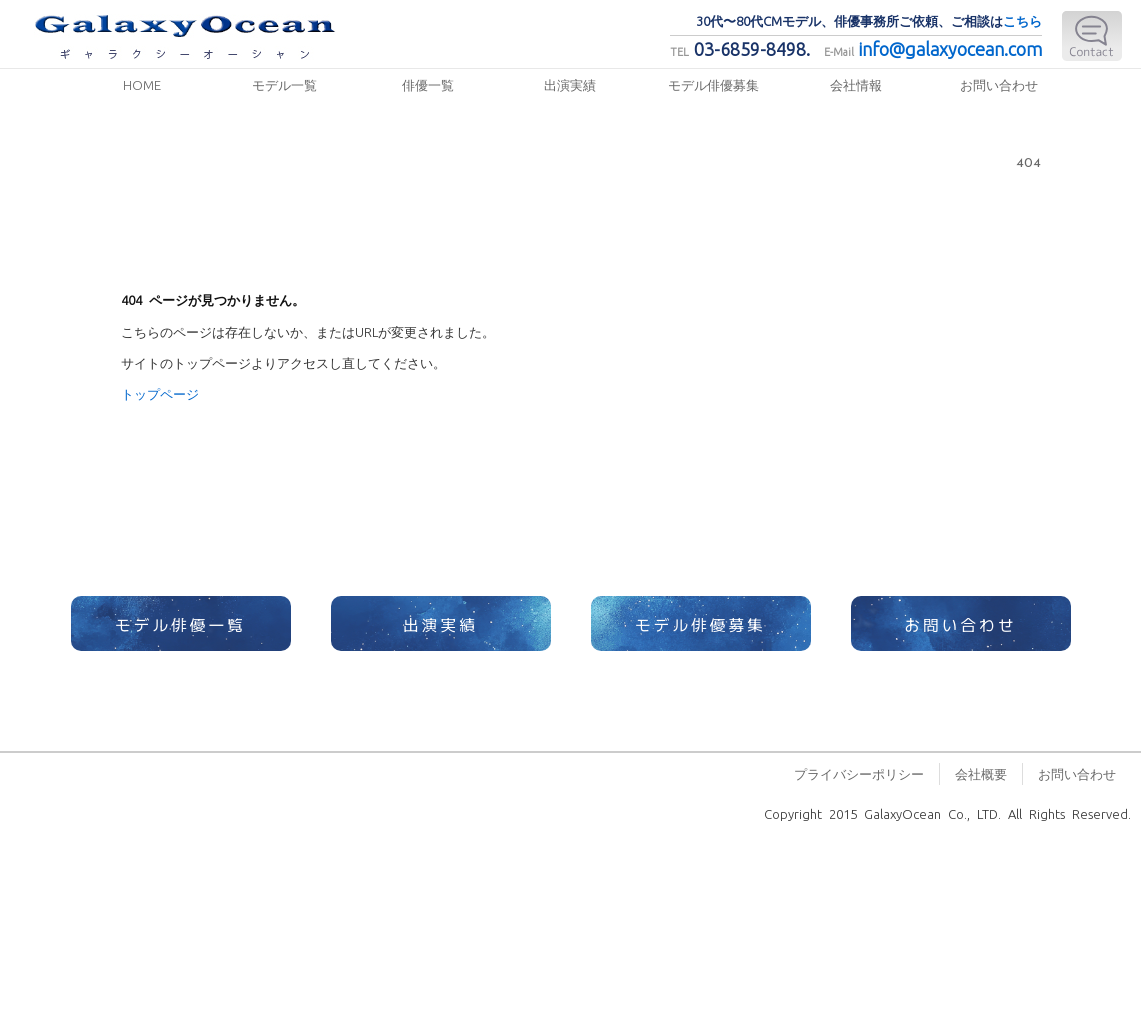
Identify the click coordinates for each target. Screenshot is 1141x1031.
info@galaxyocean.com (950, 48)
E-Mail (1092, 36)
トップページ (160, 393)
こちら (1022, 20)
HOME (142, 84)
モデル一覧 (284, 84)
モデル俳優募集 (713, 84)
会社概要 (981, 773)
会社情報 (856, 84)
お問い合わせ (999, 84)
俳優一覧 (428, 84)
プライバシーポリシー (859, 773)
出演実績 (570, 84)
